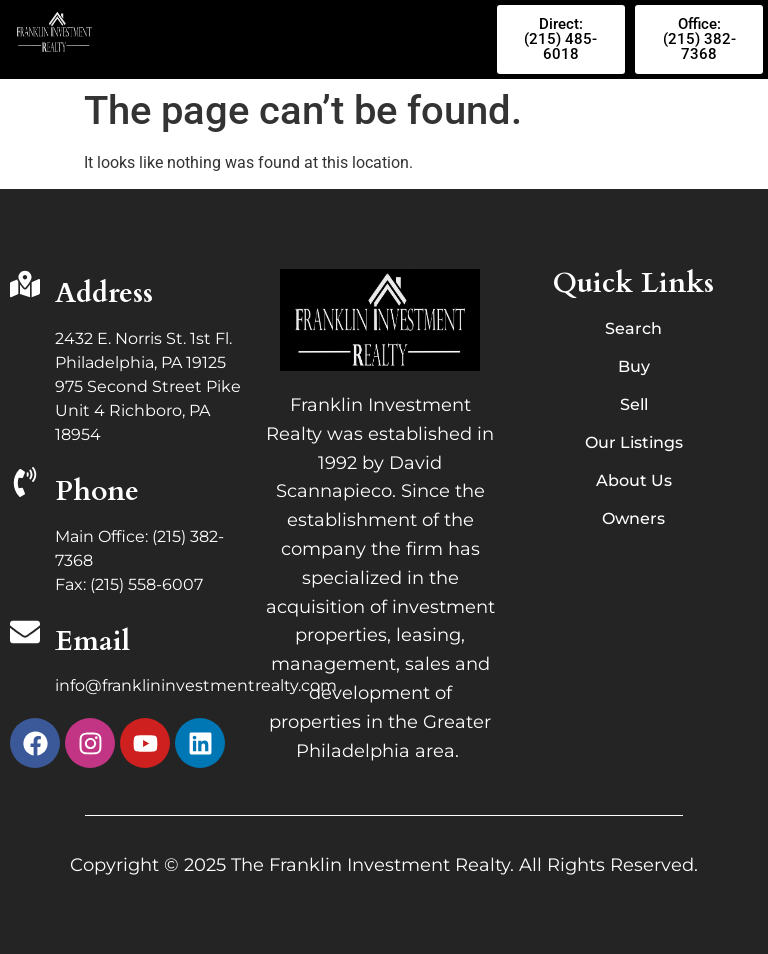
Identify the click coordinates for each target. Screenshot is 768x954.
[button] (299, 39)
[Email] (25, 634)
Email (92, 641)
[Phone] (25, 484)
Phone (97, 491)
